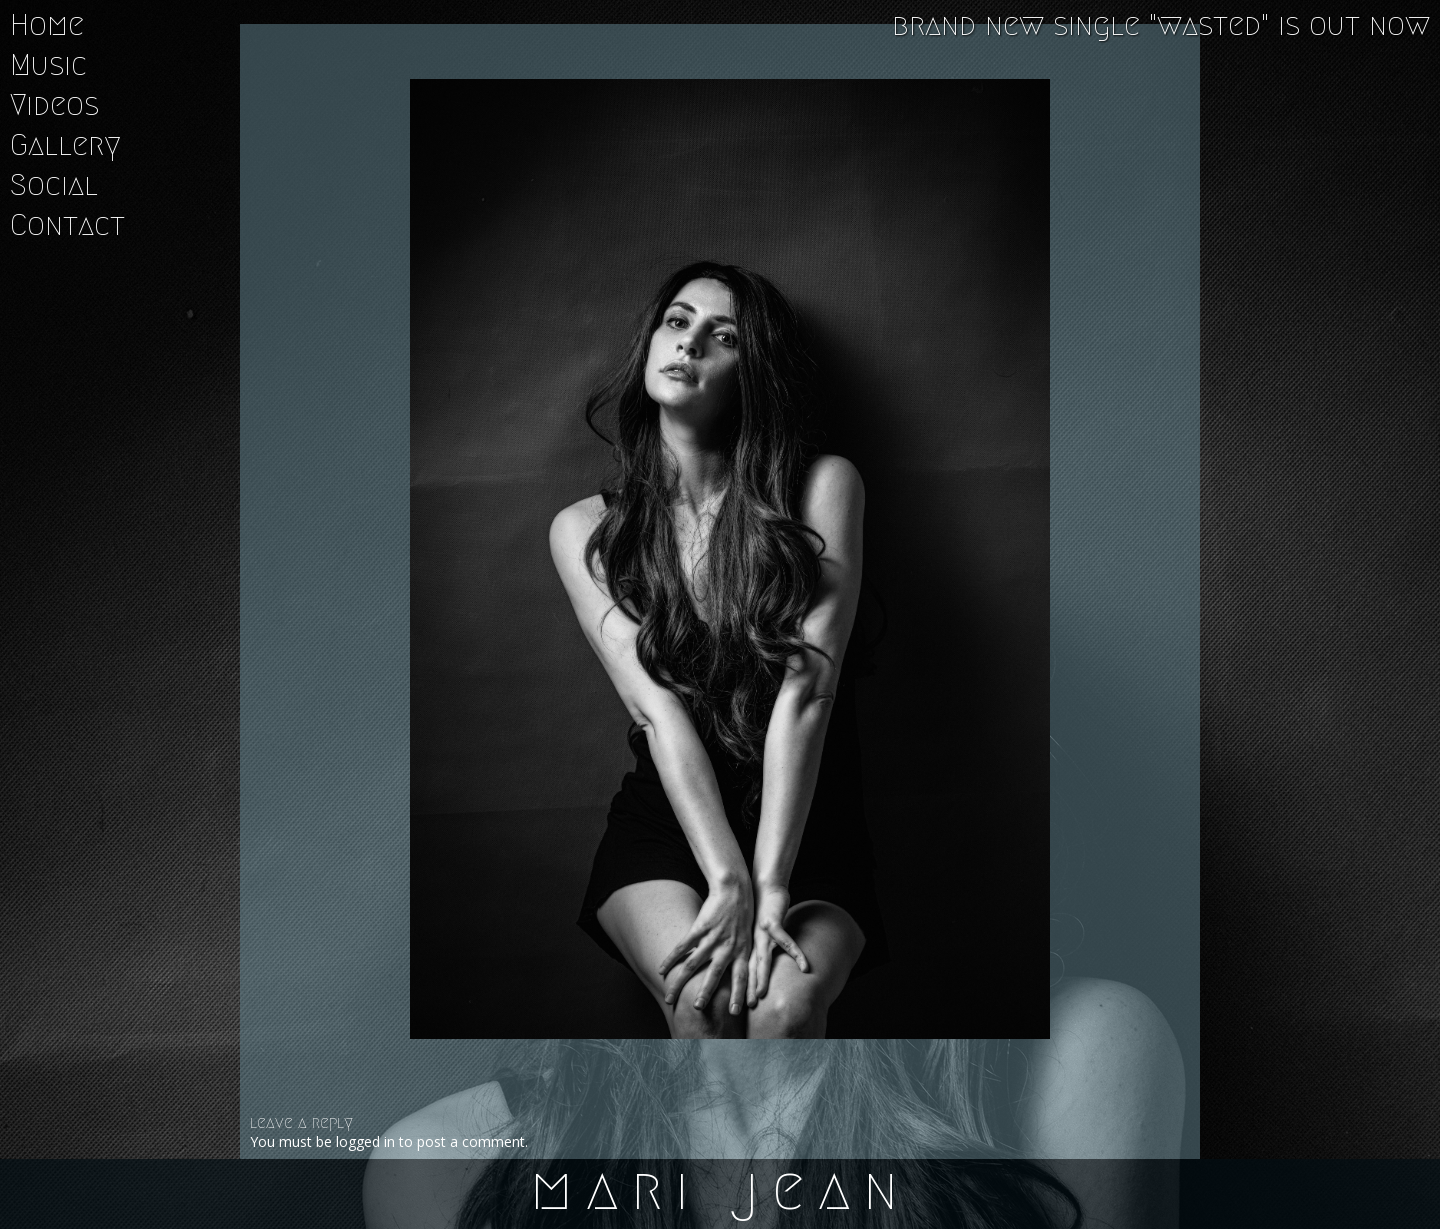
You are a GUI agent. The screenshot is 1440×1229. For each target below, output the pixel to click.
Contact (67, 225)
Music (48, 65)
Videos (54, 105)
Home (47, 25)
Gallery (65, 145)
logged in (365, 1141)
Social (54, 185)
